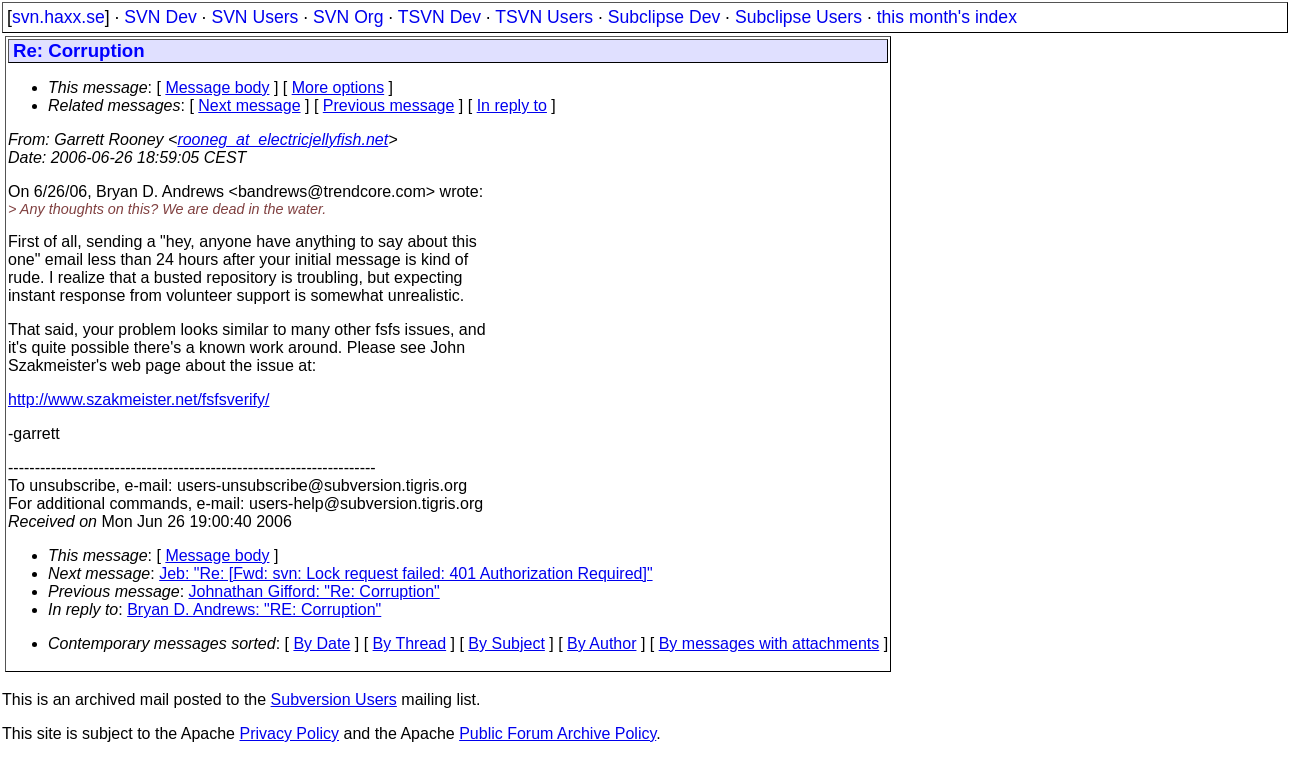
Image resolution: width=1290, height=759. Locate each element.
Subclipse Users (798, 17)
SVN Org (348, 17)
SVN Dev (160, 17)
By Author (601, 643)
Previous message (389, 105)
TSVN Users (544, 17)
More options (338, 87)
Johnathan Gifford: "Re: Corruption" (314, 591)
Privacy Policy (289, 733)
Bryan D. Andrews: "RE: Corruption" (254, 609)
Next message (249, 105)
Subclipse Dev (664, 17)
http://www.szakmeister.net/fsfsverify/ (138, 399)
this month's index (947, 17)
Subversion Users (334, 699)
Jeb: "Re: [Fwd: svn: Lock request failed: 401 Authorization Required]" (405, 573)
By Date (321, 643)
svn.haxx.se (58, 17)
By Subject (506, 643)
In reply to (512, 105)
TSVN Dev (439, 17)
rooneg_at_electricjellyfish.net (282, 139)
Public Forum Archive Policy (557, 733)
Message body (217, 87)
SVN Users (254, 17)
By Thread (410, 643)
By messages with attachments (769, 643)
